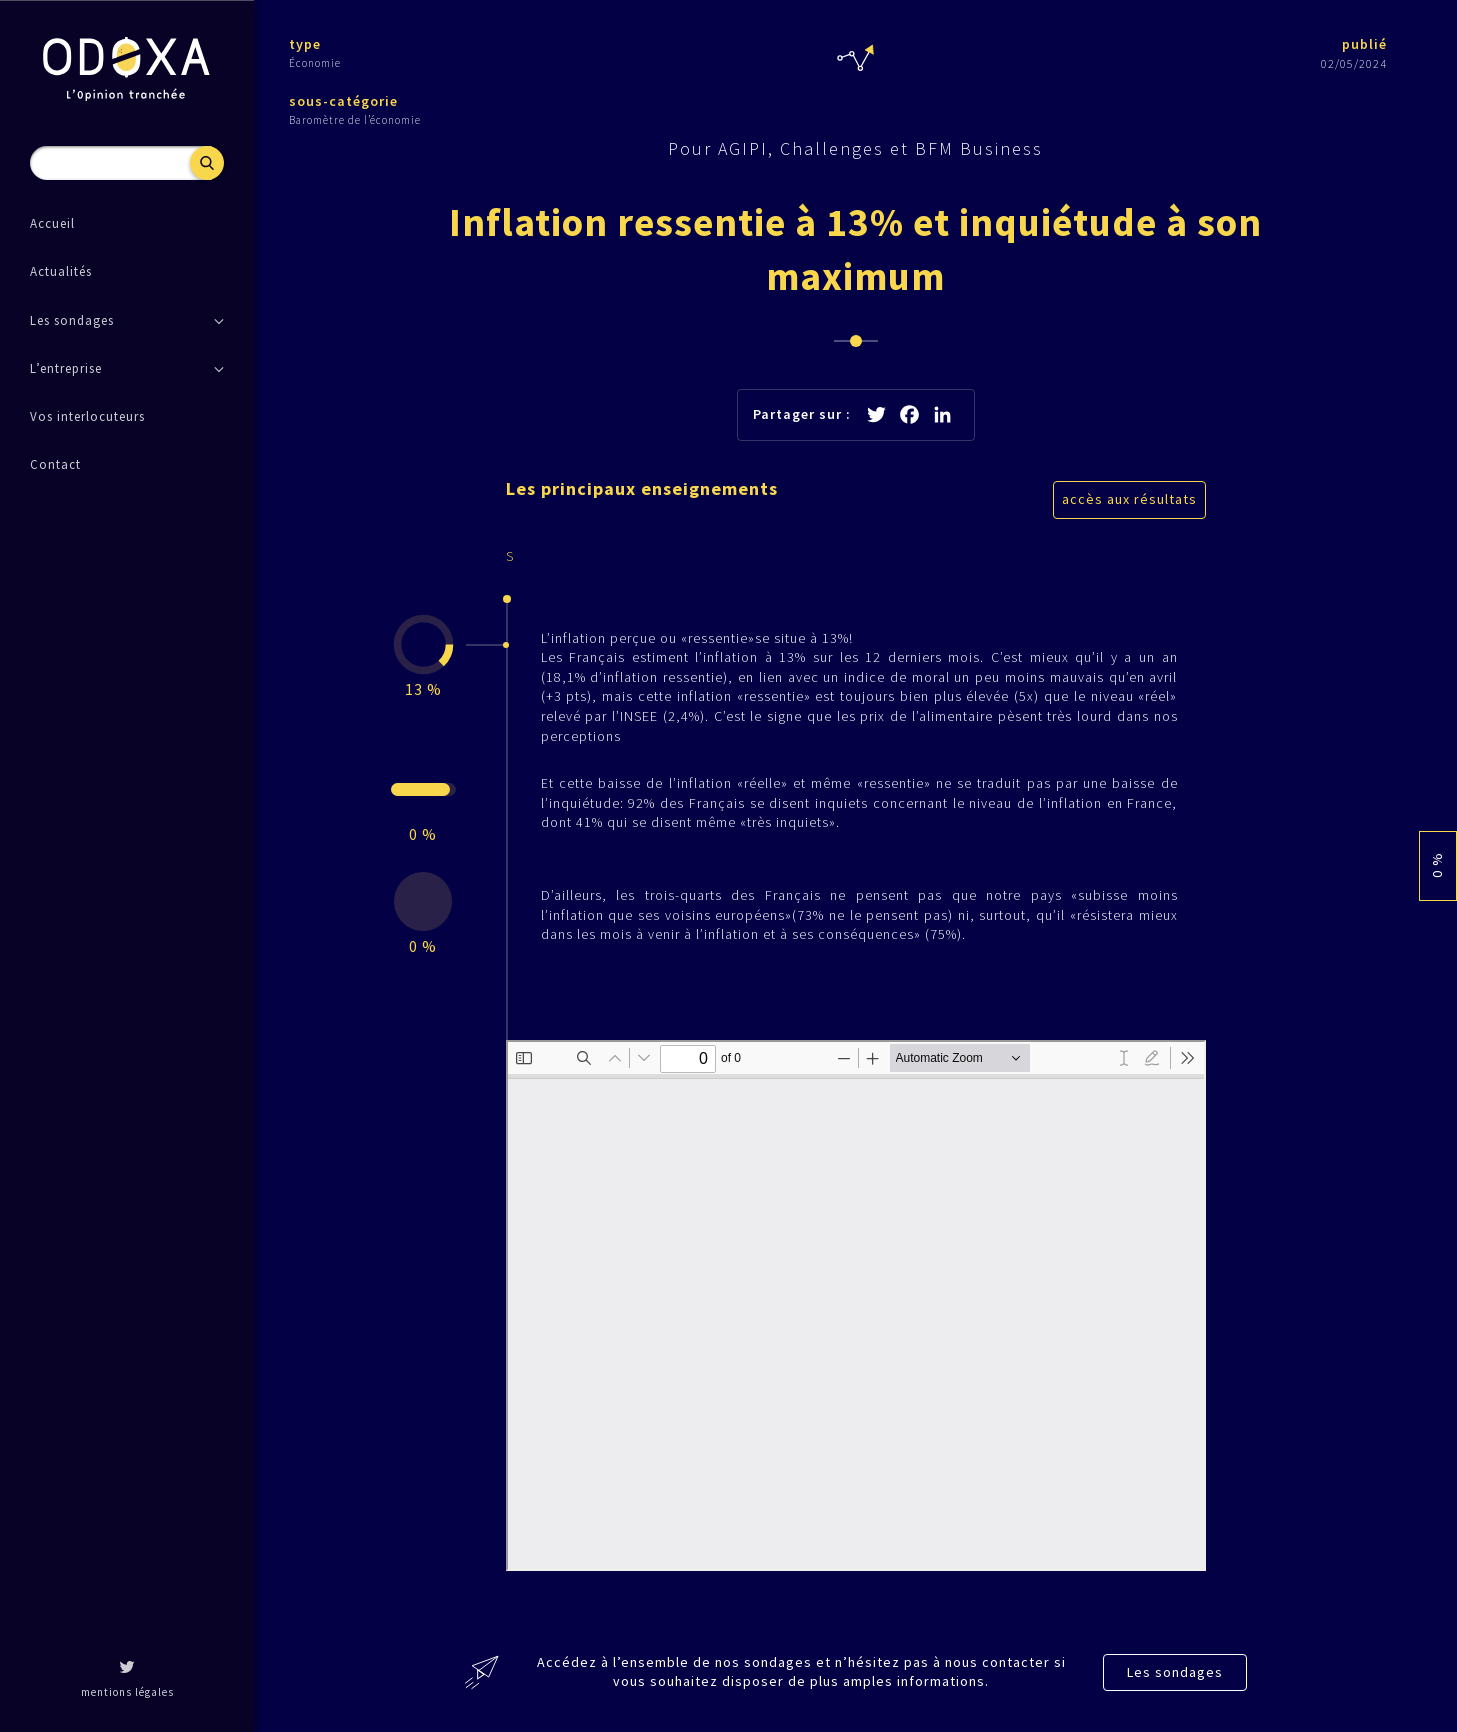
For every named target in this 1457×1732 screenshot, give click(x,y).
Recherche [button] (207, 163)
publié (1364, 44)
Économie (315, 63)
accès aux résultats (1129, 499)
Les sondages (1175, 1672)
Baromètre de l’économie (355, 120)
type (305, 44)
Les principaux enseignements (642, 488)
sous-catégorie (343, 101)
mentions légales (127, 1692)
